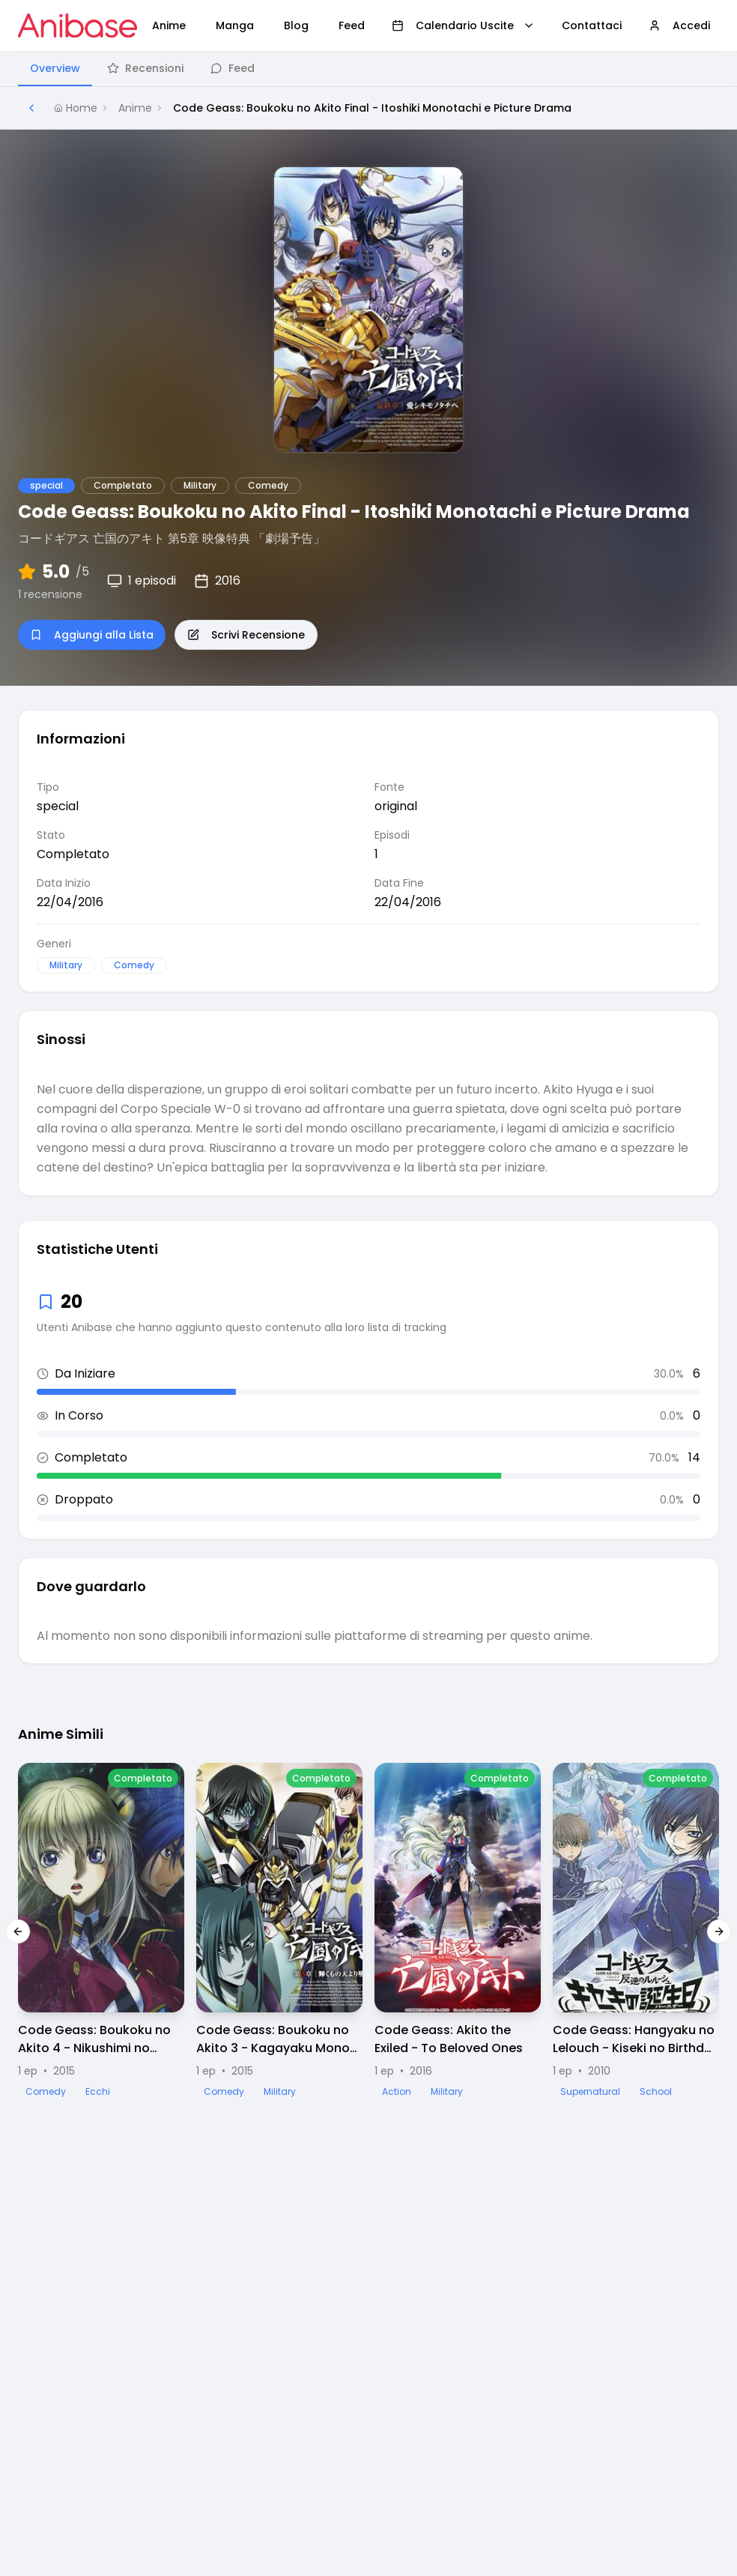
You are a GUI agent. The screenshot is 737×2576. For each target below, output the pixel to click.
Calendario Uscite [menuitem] (463, 25)
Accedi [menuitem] (679, 25)
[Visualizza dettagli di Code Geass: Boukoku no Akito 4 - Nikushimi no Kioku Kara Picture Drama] (101, 1931)
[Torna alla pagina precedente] (31, 108)
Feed (232, 68)
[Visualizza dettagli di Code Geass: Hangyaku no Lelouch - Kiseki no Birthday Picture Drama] (636, 1931)
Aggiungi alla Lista (92, 634)
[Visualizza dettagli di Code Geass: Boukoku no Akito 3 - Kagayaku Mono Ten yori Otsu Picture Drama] (279, 1931)
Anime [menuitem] (169, 25)
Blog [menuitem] (296, 25)
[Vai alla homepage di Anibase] (77, 25)
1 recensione (50, 594)
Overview (55, 68)
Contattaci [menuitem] (592, 25)
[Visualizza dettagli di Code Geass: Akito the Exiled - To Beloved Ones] (457, 1931)
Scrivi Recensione (246, 634)
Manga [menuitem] (235, 25)
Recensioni (145, 68)
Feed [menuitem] (352, 25)
